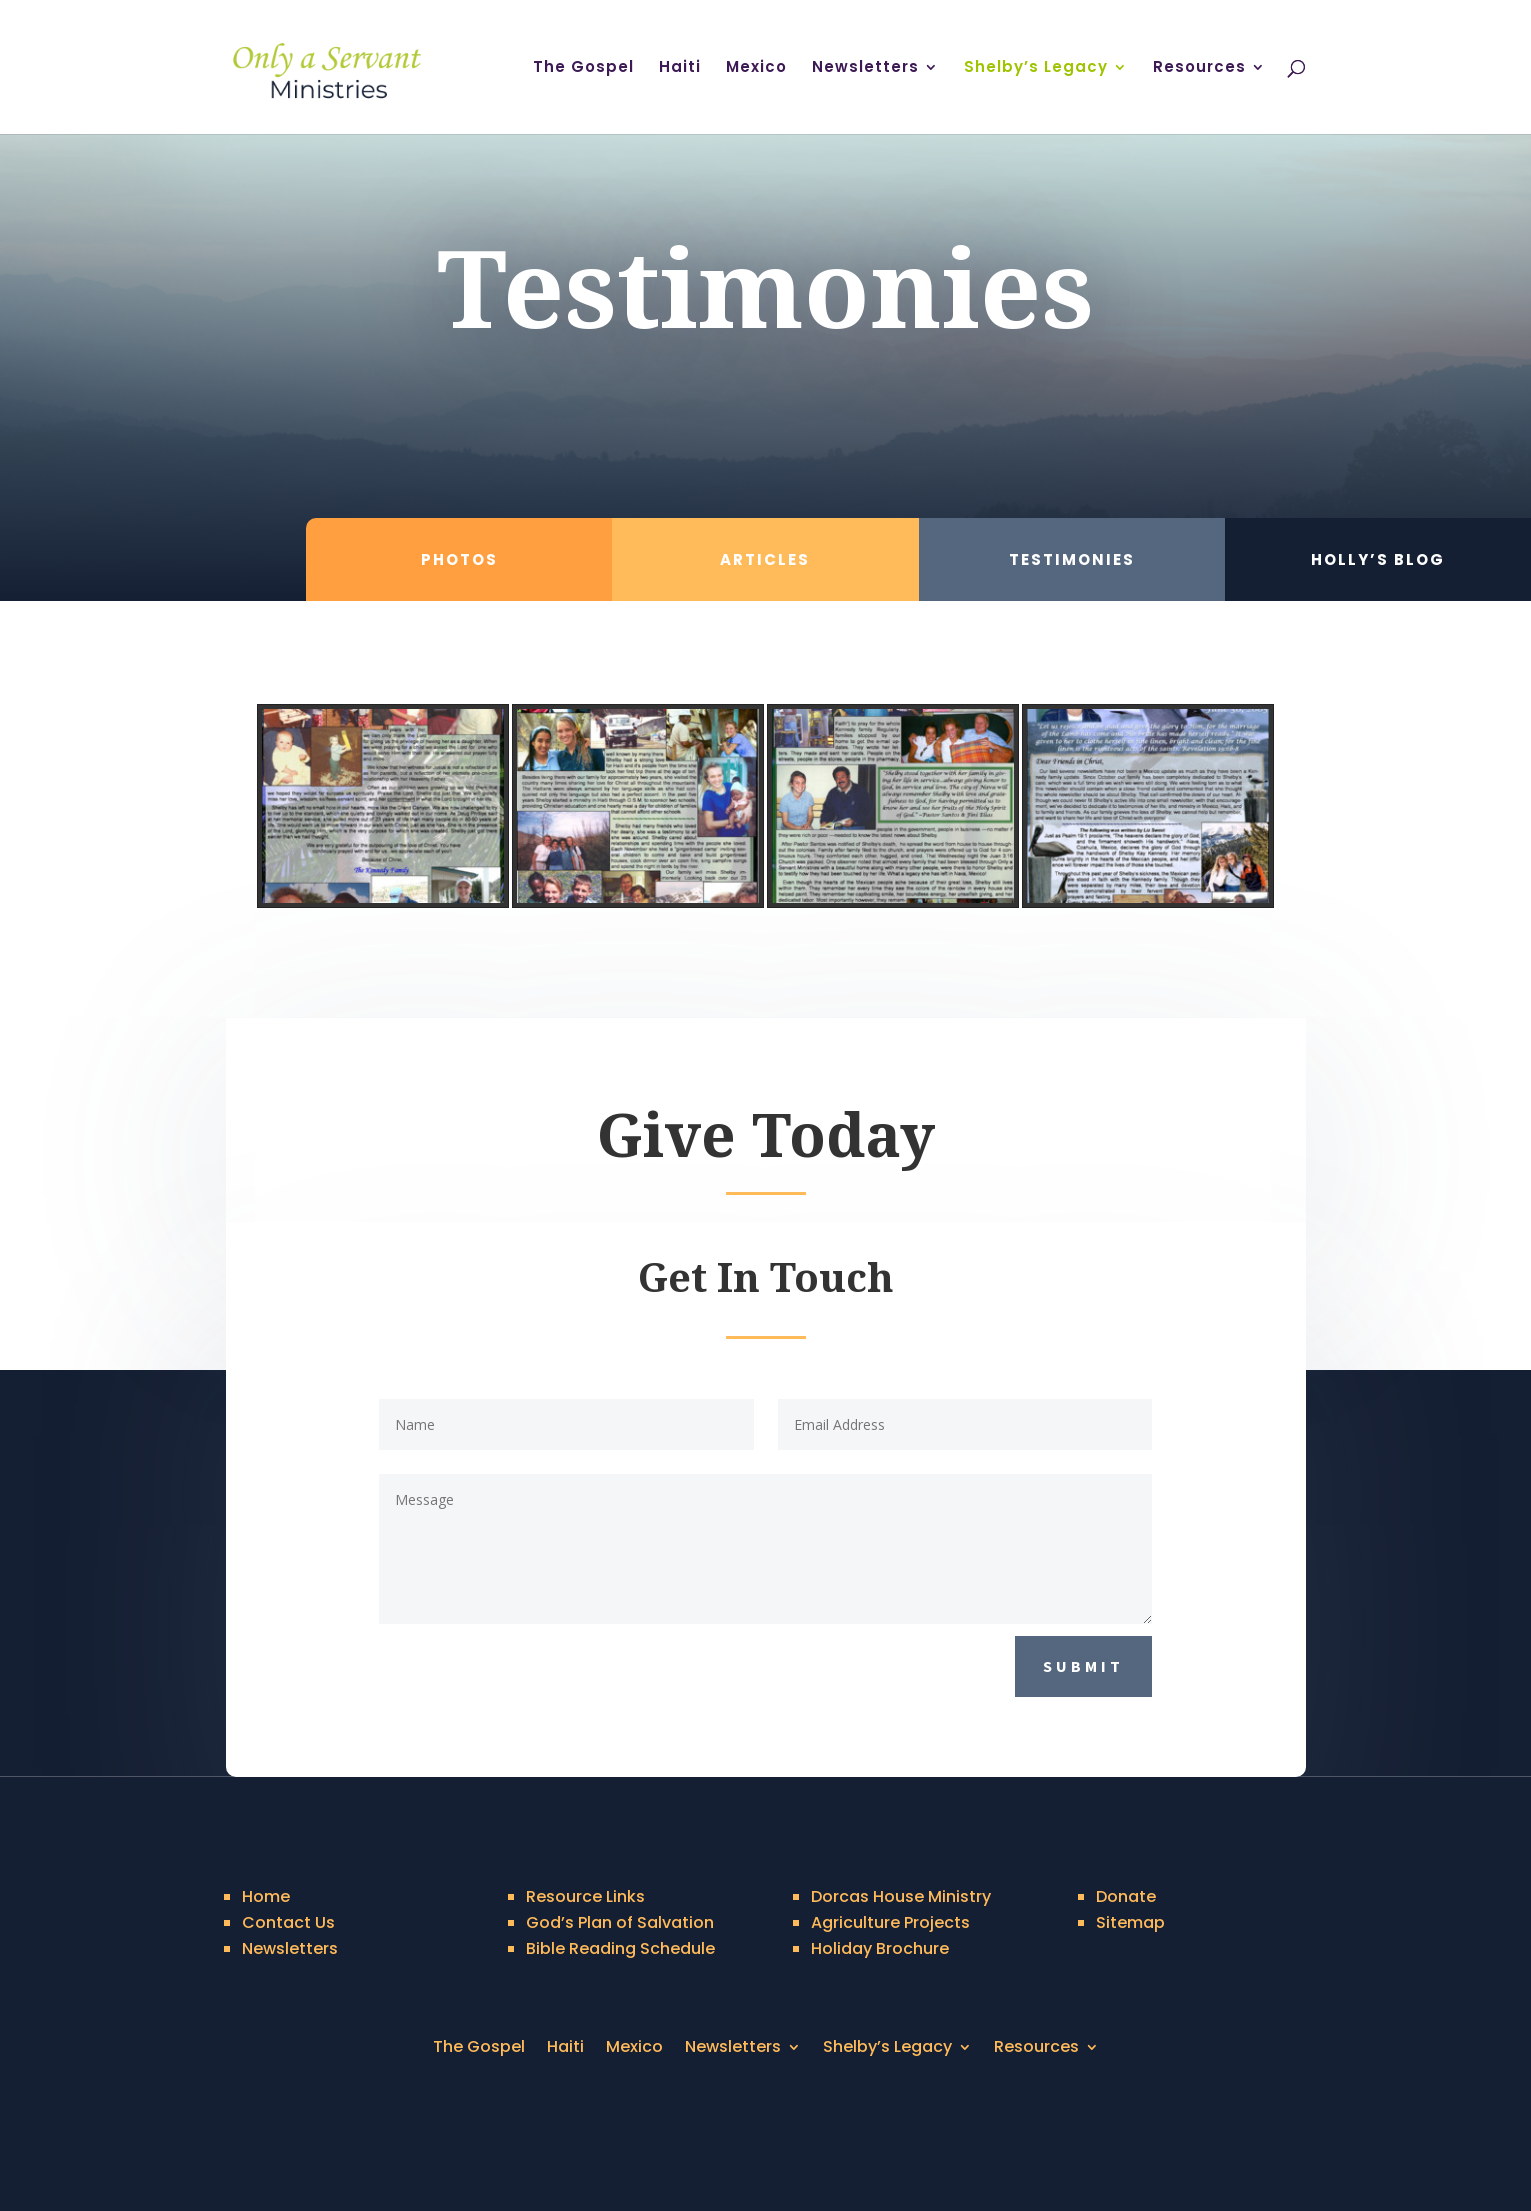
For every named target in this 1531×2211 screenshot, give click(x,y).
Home (266, 1896)
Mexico (756, 68)
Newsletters (865, 68)
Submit (1083, 1666)
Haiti (680, 68)
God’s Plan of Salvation (620, 1922)
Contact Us (288, 1922)
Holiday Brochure (880, 1948)
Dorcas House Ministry (901, 1896)
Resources (1199, 68)
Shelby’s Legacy (1036, 68)
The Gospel (583, 68)
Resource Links (585, 1896)
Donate (1126, 1896)
